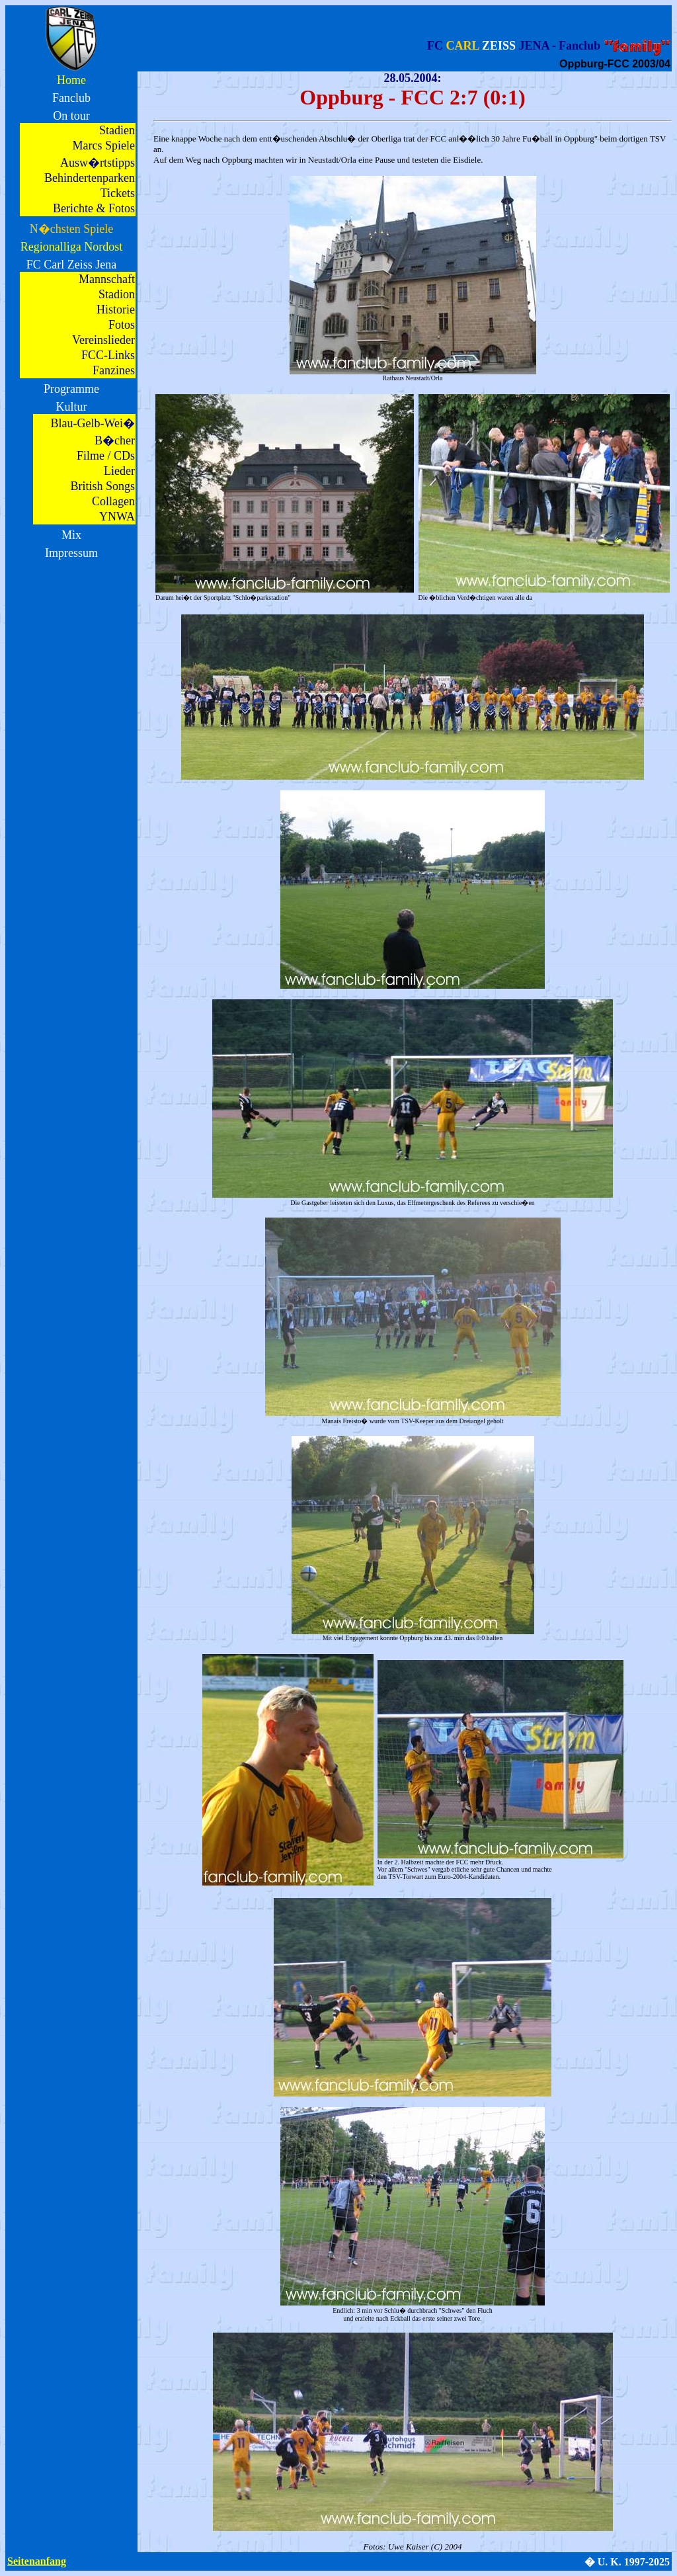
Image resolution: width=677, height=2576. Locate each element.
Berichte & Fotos (94, 208)
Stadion (117, 294)
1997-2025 (647, 2561)
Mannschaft (107, 279)
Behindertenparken (89, 178)
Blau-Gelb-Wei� (92, 423)
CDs (124, 455)
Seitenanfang (36, 2561)
